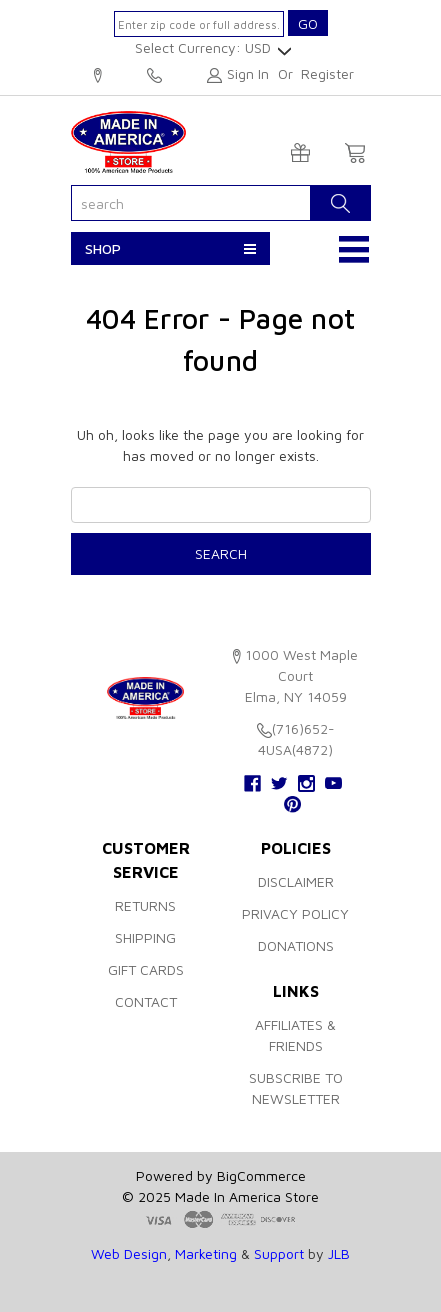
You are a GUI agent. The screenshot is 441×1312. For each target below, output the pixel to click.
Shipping (145, 937)
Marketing (206, 1253)
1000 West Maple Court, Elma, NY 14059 (98, 75)
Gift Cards (146, 969)
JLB (339, 1253)
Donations (296, 945)
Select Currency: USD (210, 47)
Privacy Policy (295, 913)
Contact (146, 1001)
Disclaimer (296, 881)
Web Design (129, 1253)
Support (279, 1253)
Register (327, 73)
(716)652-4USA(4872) (154, 75)
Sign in (248, 73)
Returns (145, 905)
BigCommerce (261, 1175)
